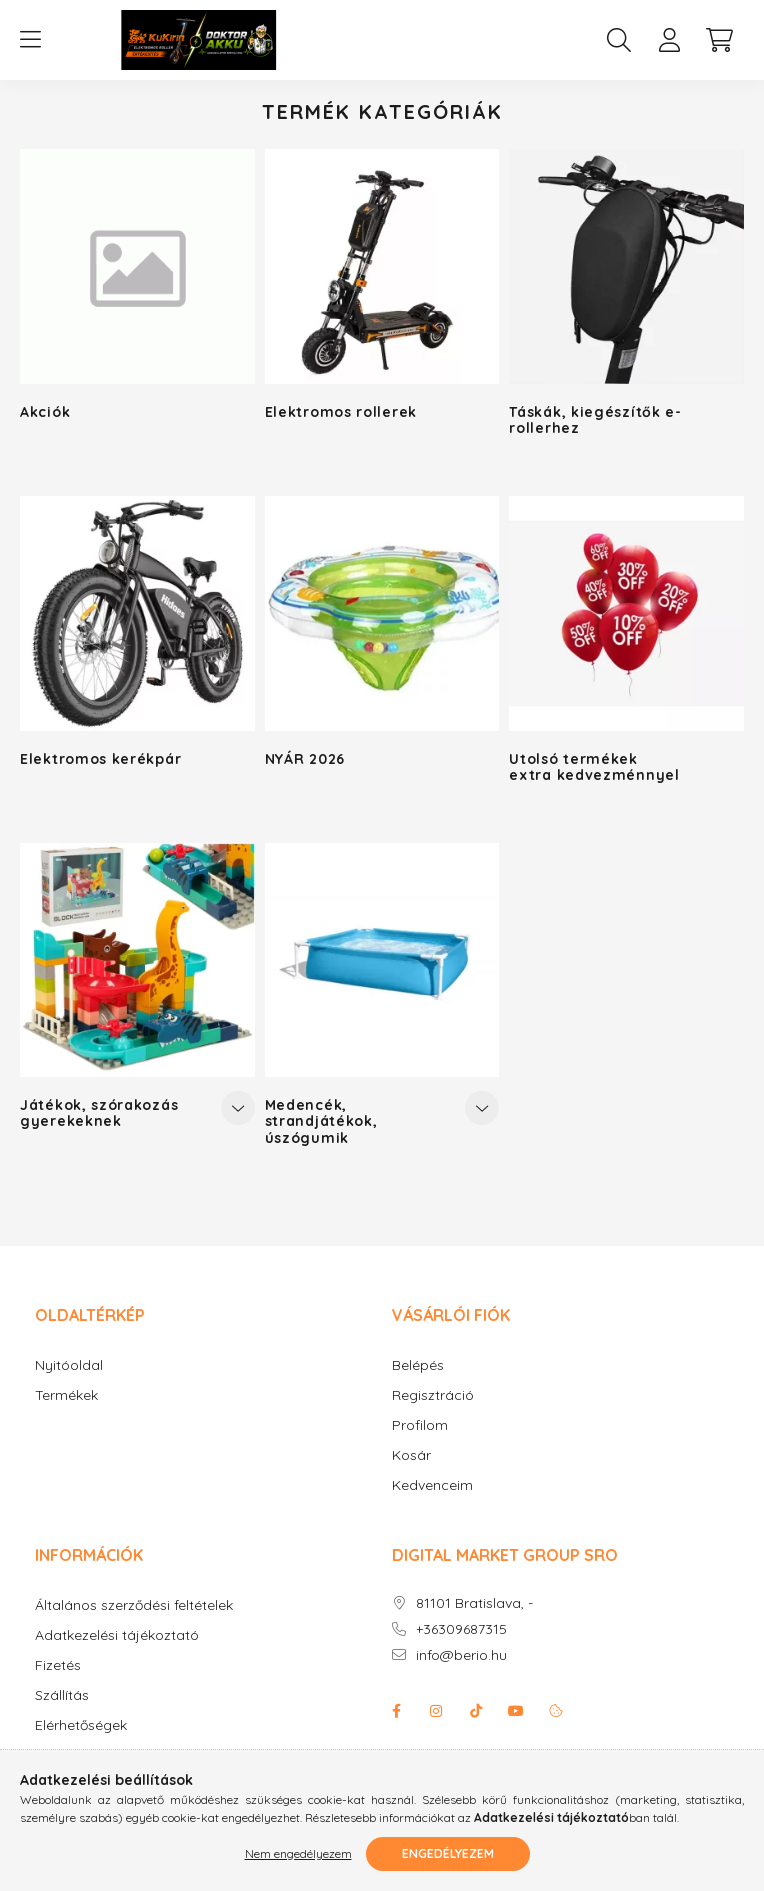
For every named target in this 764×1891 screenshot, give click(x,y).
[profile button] (669, 40)
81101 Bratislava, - (474, 1603)
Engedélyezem (448, 1853)
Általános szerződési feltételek (134, 1605)
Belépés (418, 1365)
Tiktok (476, 1711)
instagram (436, 1711)
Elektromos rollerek (341, 412)
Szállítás (62, 1695)
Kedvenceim (432, 1485)
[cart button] (719, 40)
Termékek (66, 1395)
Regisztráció (433, 1395)
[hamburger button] (30, 40)
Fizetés (58, 1665)
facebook (396, 1711)
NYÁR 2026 (305, 759)
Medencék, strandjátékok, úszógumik (321, 1121)
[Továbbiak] (238, 1108)
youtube (516, 1711)
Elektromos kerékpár (100, 759)
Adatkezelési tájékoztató (117, 1635)
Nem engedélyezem (298, 1853)
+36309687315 (461, 1629)
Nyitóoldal (69, 1365)
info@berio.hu (461, 1655)
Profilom (420, 1425)
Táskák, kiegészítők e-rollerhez (595, 420)
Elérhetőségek (81, 1725)
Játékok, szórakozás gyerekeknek (99, 1113)
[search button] (619, 40)
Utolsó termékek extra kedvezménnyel (594, 767)
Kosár (411, 1455)
